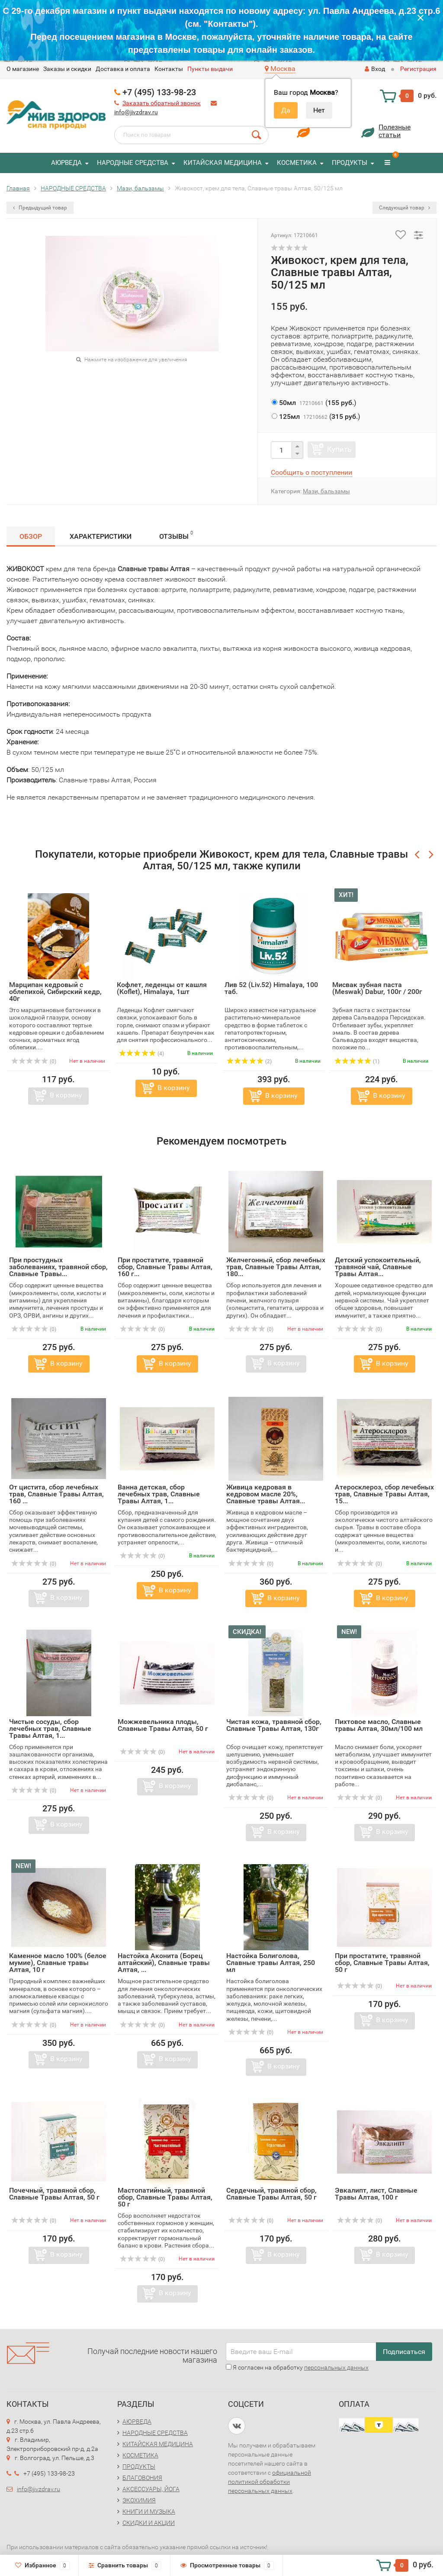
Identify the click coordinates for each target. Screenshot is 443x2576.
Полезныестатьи (395, 131)
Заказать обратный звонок (161, 103)
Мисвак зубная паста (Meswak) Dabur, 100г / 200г (377, 988)
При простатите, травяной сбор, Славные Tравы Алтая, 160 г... (165, 1267)
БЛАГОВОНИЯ (142, 2477)
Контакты (168, 68)
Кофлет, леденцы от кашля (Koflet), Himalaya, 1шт (162, 988)
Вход (375, 68)
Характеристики (101, 536)
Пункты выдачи (210, 68)
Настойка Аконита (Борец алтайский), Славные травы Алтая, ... (164, 1963)
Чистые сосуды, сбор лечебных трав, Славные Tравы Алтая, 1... (50, 1728)
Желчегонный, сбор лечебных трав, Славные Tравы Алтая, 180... (275, 1267)
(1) (356, 1061)
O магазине (22, 68)
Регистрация (418, 68)
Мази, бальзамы (326, 491)
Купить (339, 449)
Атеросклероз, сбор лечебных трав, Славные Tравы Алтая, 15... (384, 1494)
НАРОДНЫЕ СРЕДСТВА (132, 163)
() (314, 403)
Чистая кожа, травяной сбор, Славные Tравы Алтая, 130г (273, 1725)
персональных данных (336, 2367)
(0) (33, 1061)
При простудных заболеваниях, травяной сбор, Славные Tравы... (58, 1267)
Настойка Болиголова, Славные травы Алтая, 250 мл (270, 1963)
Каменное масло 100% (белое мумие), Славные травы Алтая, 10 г (57, 1963)
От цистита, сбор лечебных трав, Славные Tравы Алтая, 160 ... (56, 1494)
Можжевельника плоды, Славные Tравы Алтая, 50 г (163, 1725)
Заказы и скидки (67, 68)
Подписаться (404, 2352)
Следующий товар (404, 208)
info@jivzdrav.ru (136, 112)
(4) (141, 1054)
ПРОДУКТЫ (349, 163)
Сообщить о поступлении (311, 472)
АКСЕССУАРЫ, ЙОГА (151, 2489)
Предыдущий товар (40, 208)
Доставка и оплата (123, 68)
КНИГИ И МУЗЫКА (148, 2511)
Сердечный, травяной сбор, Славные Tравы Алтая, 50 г (271, 2193)
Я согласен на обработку (297, 2367)
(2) (249, 1061)
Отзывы (176, 535)
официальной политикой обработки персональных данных (269, 2481)
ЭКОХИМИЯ (139, 2500)
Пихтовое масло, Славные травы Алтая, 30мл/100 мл (379, 1725)
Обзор (30, 536)
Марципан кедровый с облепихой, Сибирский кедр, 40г (55, 992)
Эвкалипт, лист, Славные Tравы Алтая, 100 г (376, 2193)
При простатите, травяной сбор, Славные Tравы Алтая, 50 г (382, 1963)
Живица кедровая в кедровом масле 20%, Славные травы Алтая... (265, 1494)
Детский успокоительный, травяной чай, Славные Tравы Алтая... (378, 1267)
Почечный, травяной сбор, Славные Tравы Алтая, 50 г (54, 2193)
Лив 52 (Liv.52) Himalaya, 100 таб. (271, 988)
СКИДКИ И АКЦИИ (148, 2522)
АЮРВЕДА (66, 163)
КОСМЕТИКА (297, 163)
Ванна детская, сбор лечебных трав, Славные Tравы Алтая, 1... (159, 1494)
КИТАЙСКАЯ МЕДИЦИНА (222, 163)
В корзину (66, 1095)
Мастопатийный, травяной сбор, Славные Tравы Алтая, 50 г (165, 2197)
